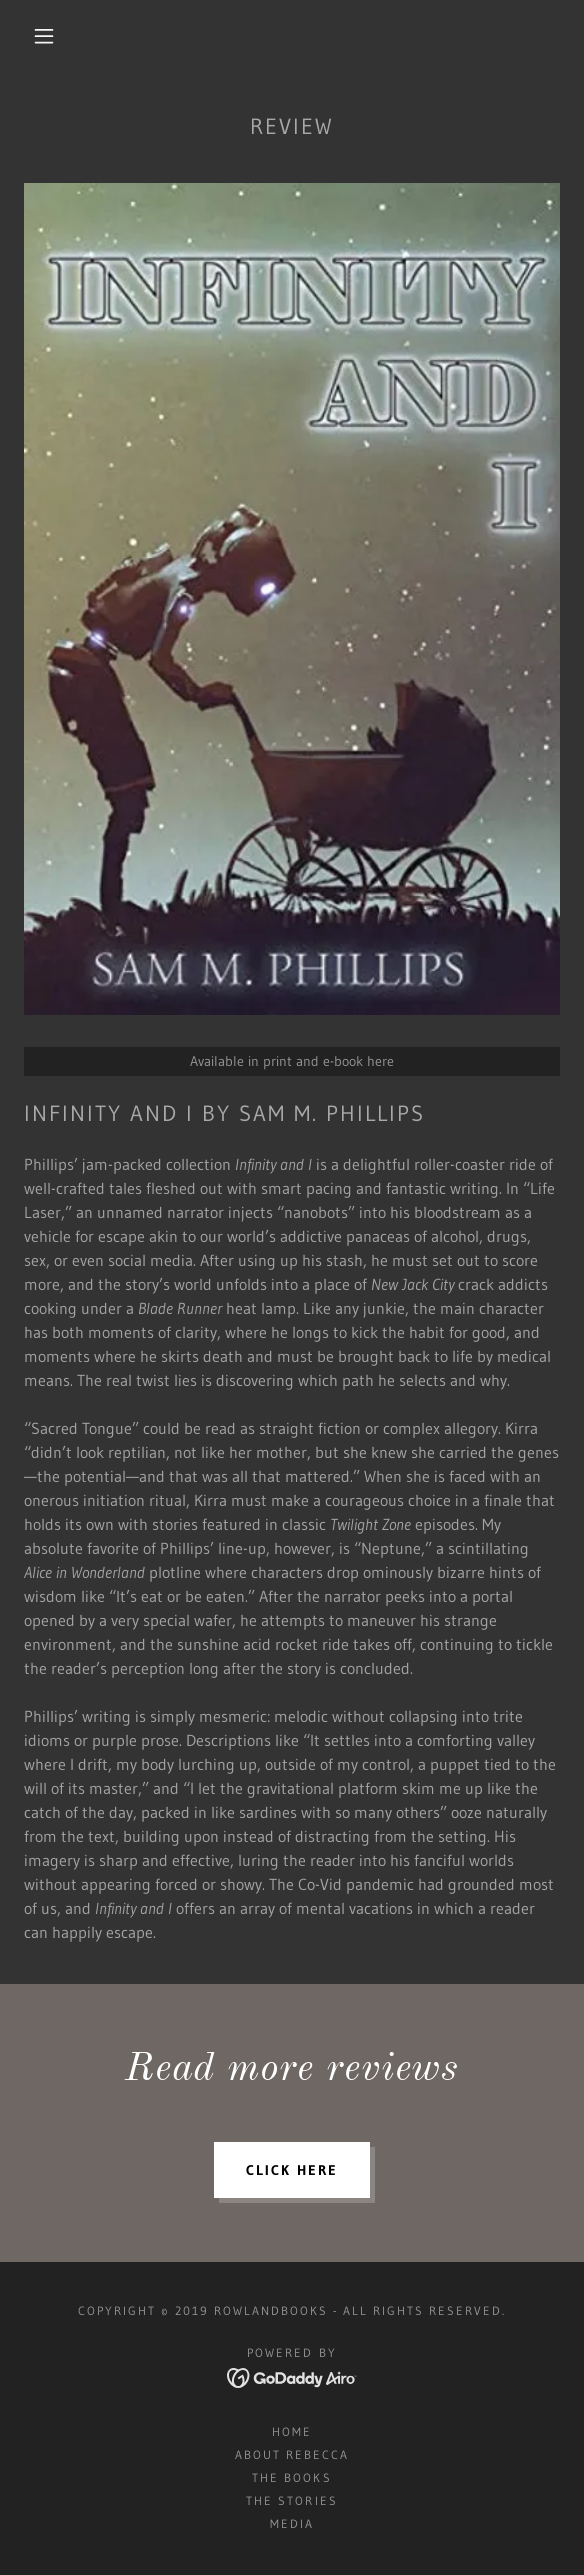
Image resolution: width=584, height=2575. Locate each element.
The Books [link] (291, 2477)
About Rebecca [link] (292, 2454)
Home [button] (292, 2431)
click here (292, 2170)
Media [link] (292, 2523)
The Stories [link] (291, 2500)
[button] (51, 36)
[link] (292, 2376)
